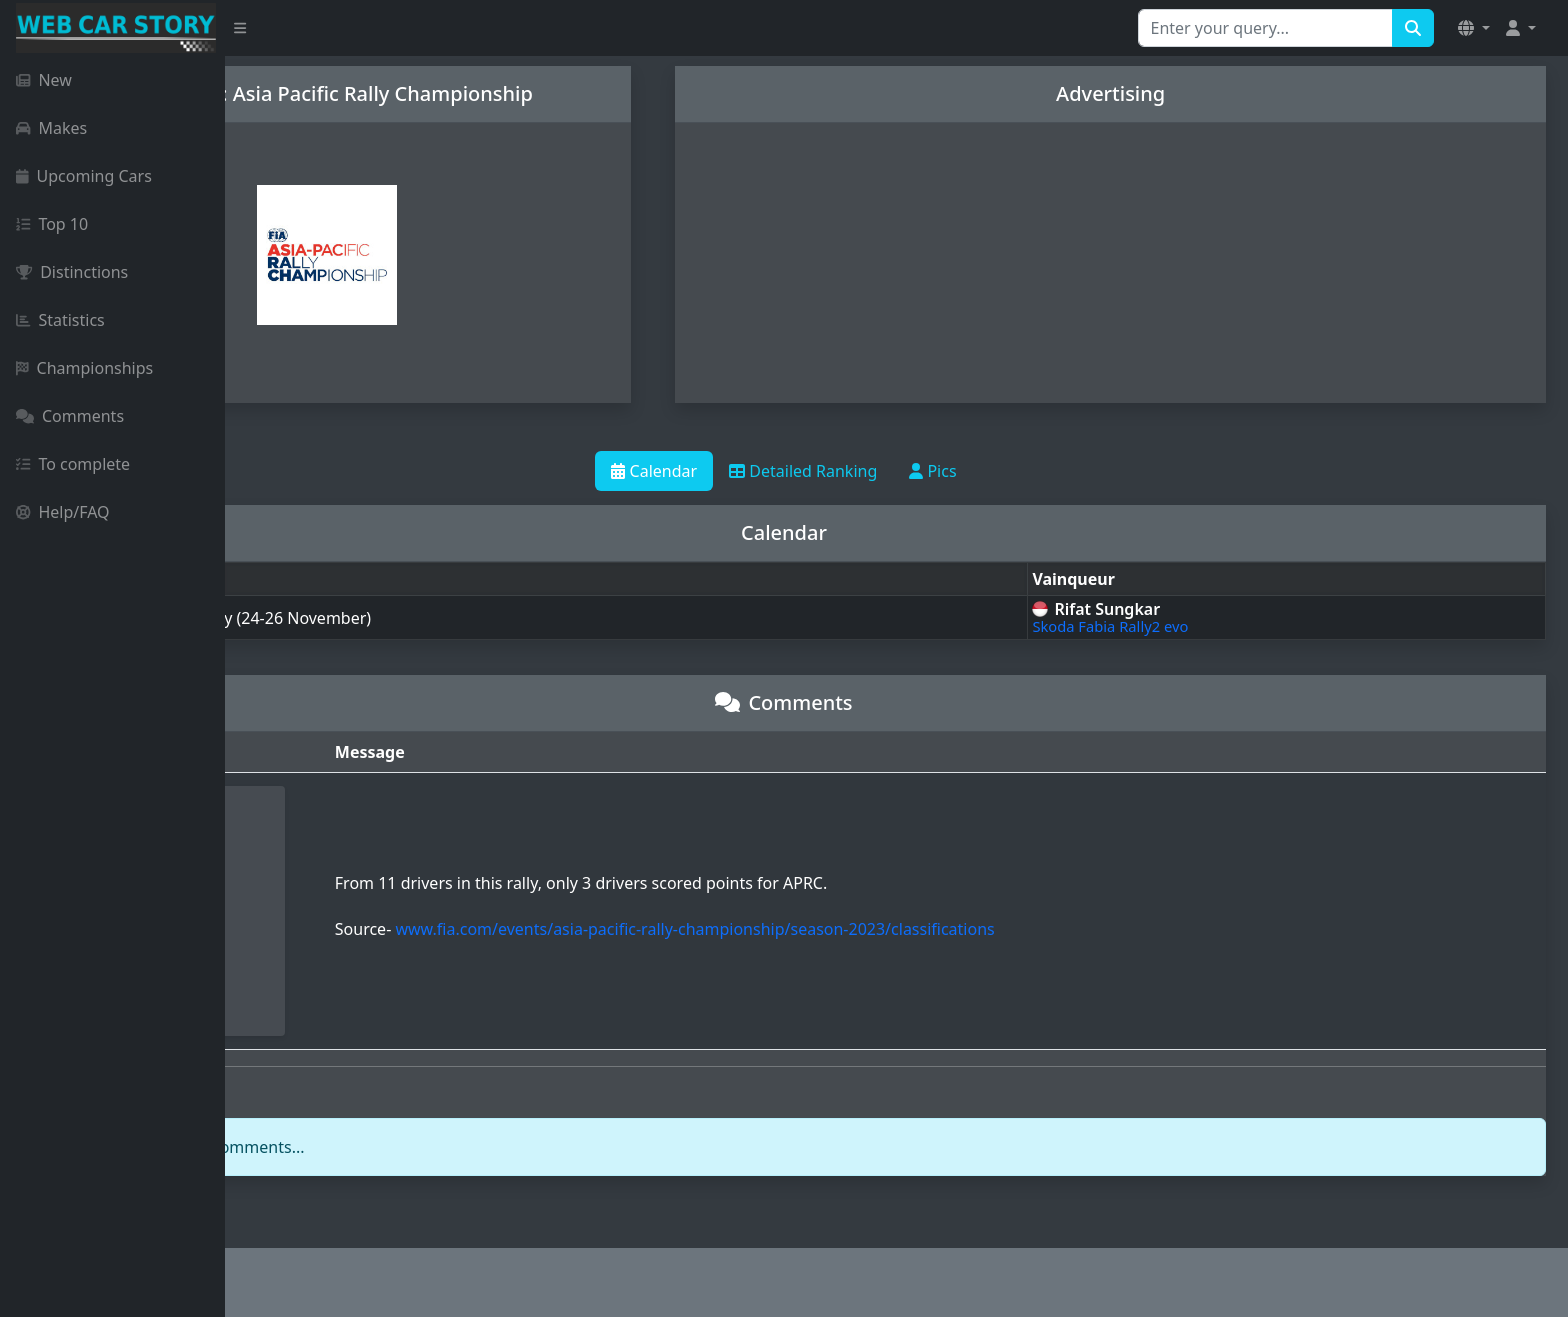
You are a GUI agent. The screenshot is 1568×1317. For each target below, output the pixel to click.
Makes (51, 128)
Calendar (767, 471)
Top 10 (52, 224)
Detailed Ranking (916, 471)
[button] (1474, 28)
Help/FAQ (63, 512)
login (357, 1147)
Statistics (60, 320)
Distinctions (72, 272)
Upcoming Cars (84, 176)
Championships (84, 368)
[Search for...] (1265, 28)
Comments (70, 416)
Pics (1045, 471)
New (44, 80)
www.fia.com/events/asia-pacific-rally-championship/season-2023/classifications (874, 929)
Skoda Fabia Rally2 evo (1189, 626)
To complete (73, 464)
